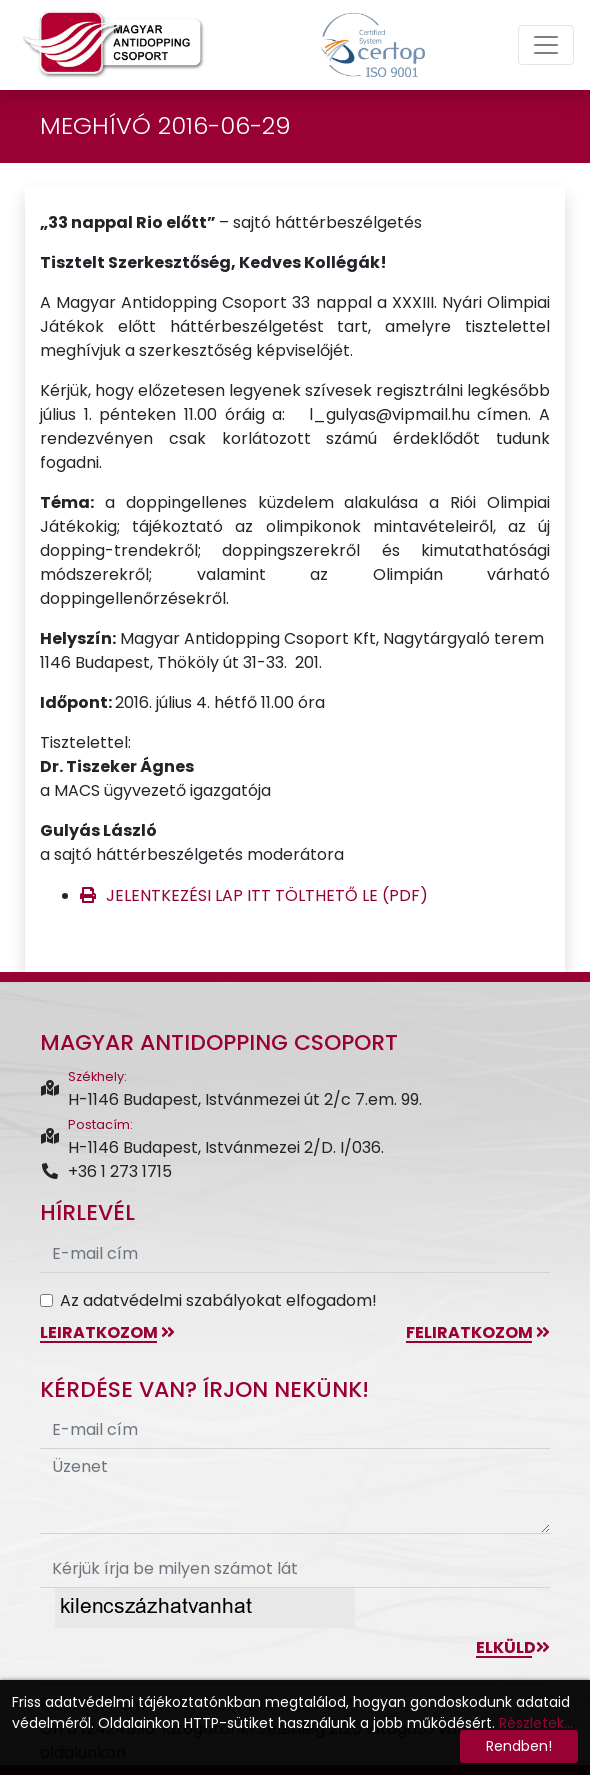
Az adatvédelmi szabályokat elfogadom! (218, 1300)
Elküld (513, 1647)
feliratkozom (478, 1332)
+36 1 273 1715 (106, 1171)
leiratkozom (107, 1332)
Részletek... (536, 1723)
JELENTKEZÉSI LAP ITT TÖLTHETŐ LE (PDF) (267, 895)
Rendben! (519, 1746)
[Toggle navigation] (546, 45)
